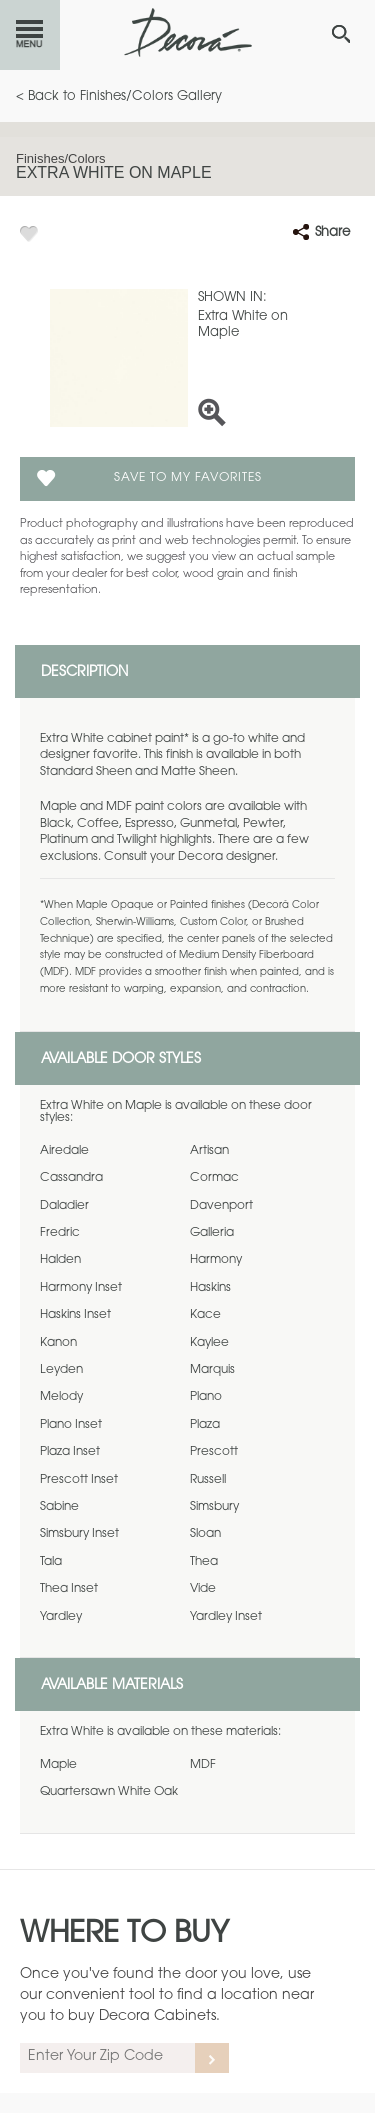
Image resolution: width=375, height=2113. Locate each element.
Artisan (209, 1151)
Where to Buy (124, 1935)
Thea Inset (69, 1589)
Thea (204, 1562)
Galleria (212, 1233)
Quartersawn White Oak (109, 1792)
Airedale (64, 1151)
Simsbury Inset (79, 1534)
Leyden (61, 1370)
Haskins (210, 1288)
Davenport (221, 1206)
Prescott (214, 1452)
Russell (208, 1480)
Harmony (216, 1260)
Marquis (212, 1370)
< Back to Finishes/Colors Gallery (119, 96)
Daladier (64, 1206)
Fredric (60, 1233)
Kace (205, 1315)
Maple (58, 1765)
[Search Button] (341, 34)
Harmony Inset (81, 1288)
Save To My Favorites (188, 478)
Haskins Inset (75, 1315)
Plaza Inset (70, 1452)
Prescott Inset (79, 1480)
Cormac (214, 1178)
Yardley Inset (226, 1617)
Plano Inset (71, 1425)
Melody (61, 1397)
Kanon (58, 1343)
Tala (51, 1562)
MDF (203, 1765)
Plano (206, 1397)
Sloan (205, 1534)
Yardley (61, 1617)
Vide (203, 1589)
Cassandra (71, 1178)
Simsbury (214, 1507)
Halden (60, 1260)
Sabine (59, 1507)
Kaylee (209, 1343)
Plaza (205, 1425)
